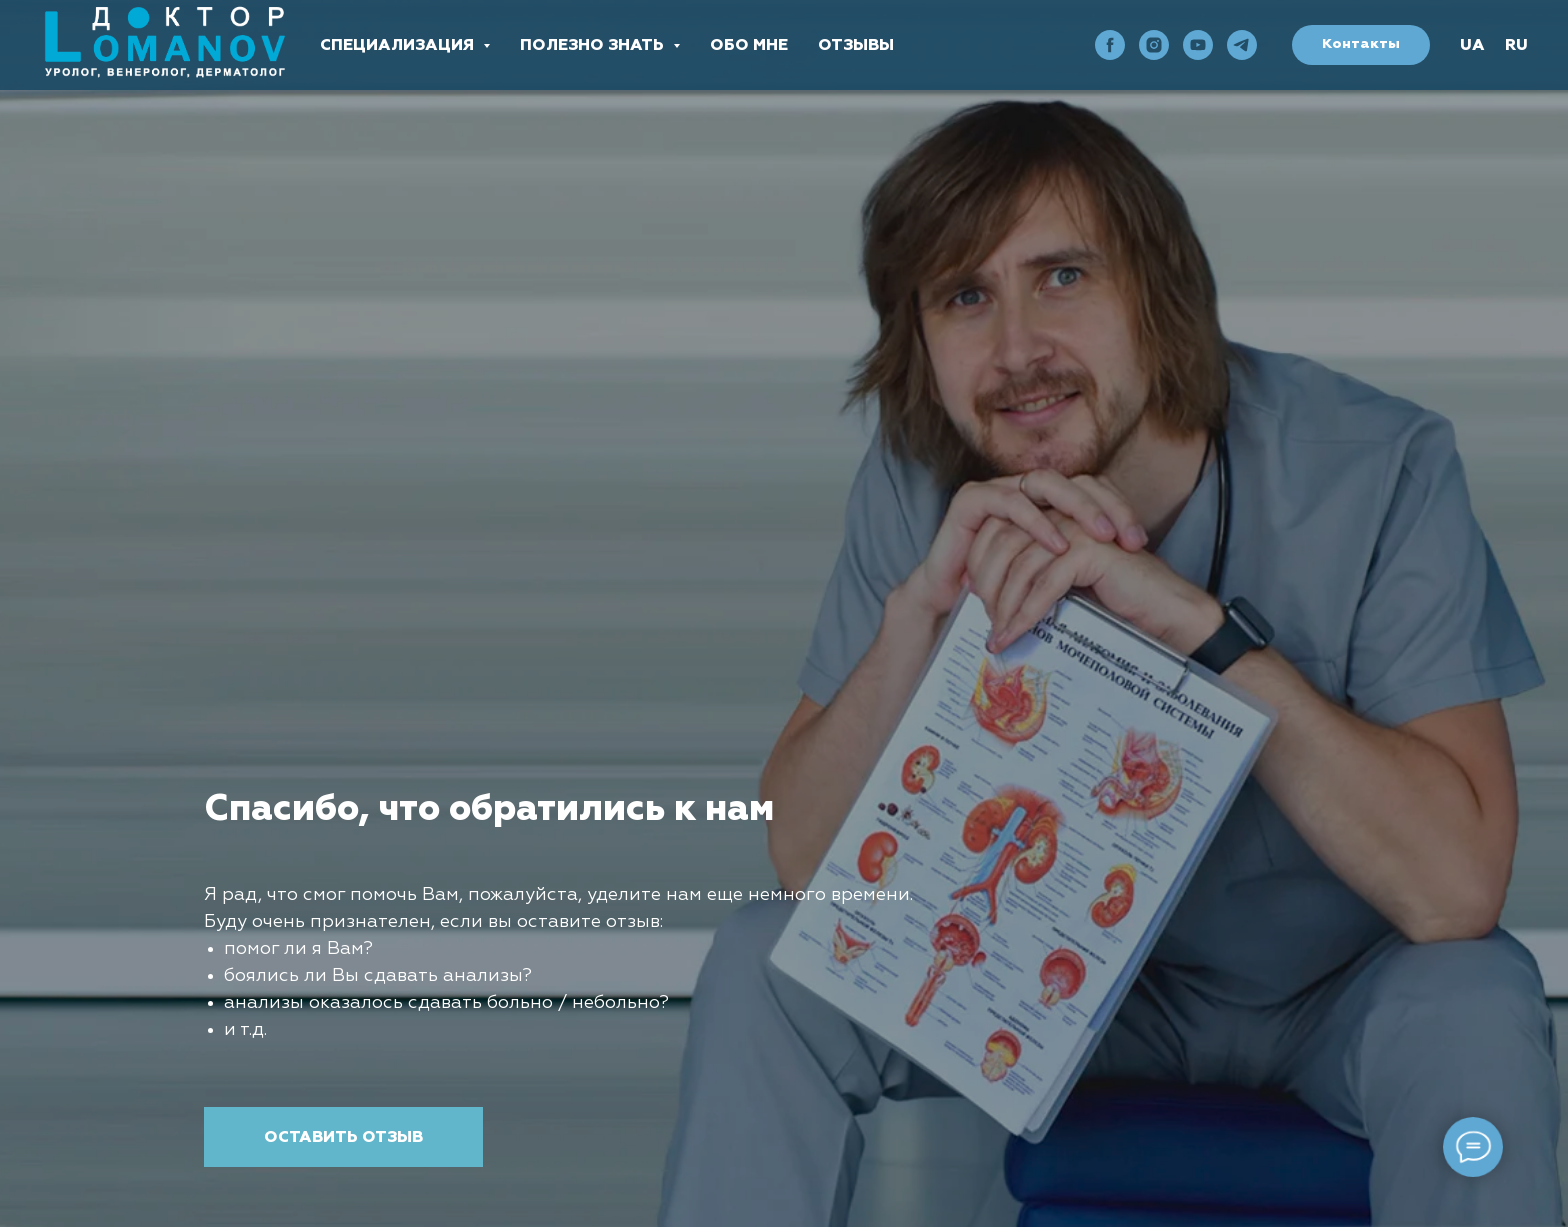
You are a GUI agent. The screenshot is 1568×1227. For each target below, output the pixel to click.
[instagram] (1154, 45)
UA (1472, 45)
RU (1516, 45)
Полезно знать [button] (594, 45)
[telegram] (1242, 45)
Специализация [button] (399, 45)
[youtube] (1198, 45)
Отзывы (856, 45)
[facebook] (1110, 45)
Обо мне (749, 45)
